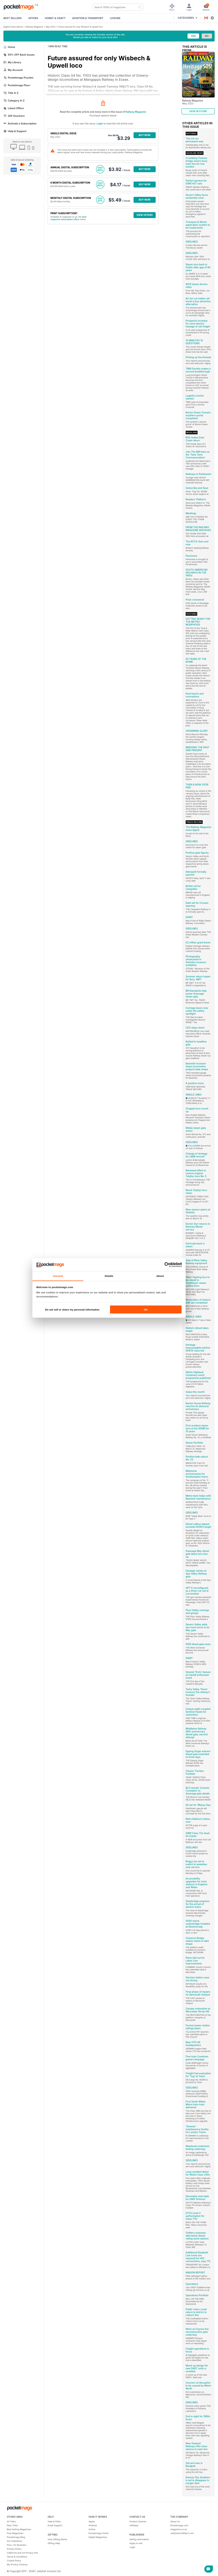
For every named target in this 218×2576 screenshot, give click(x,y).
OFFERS (33, 18)
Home (9, 47)
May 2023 (50, 26)
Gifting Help (54, 2543)
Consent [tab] (58, 1275)
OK (146, 1309)
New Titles (12, 2525)
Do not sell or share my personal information (72, 1309)
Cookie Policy (14, 2560)
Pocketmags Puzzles (18, 77)
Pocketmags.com (179, 2525)
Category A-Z (14, 100)
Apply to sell (135, 2543)
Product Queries (137, 2521)
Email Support (55, 2525)
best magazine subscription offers (68, 218)
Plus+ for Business (16, 2545)
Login (100, 123)
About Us (175, 2521)
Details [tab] (109, 1275)
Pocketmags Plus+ (17, 85)
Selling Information (139, 2539)
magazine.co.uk (178, 2529)
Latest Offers (13, 108)
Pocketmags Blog (16, 2537)
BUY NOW (145, 135)
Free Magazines (15, 2533)
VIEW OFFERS (145, 214)
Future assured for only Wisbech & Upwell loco (80, 26)
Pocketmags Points (98, 2533)
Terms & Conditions (17, 2556)
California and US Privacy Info (22, 2552)
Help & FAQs (54, 2521)
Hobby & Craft (55, 18)
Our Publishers (14, 2541)
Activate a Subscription (19, 123)
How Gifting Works (57, 2539)
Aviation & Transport (87, 18)
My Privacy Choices (17, 2564)
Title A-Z (11, 93)
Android (93, 2525)
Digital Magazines (98, 2537)
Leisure (115, 18)
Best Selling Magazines (19, 2529)
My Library (12, 62)
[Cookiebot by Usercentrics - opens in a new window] (167, 1264)
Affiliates (133, 2525)
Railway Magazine (34, 26)
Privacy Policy (14, 2548)
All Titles (11, 2521)
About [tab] (160, 1275)
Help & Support (14, 131)
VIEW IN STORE (198, 111)
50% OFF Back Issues (19, 54)
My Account (13, 70)
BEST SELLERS (12, 18)
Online (92, 2529)
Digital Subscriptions (13, 26)
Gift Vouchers (14, 115)
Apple (92, 2521)
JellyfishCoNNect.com (182, 2533)
